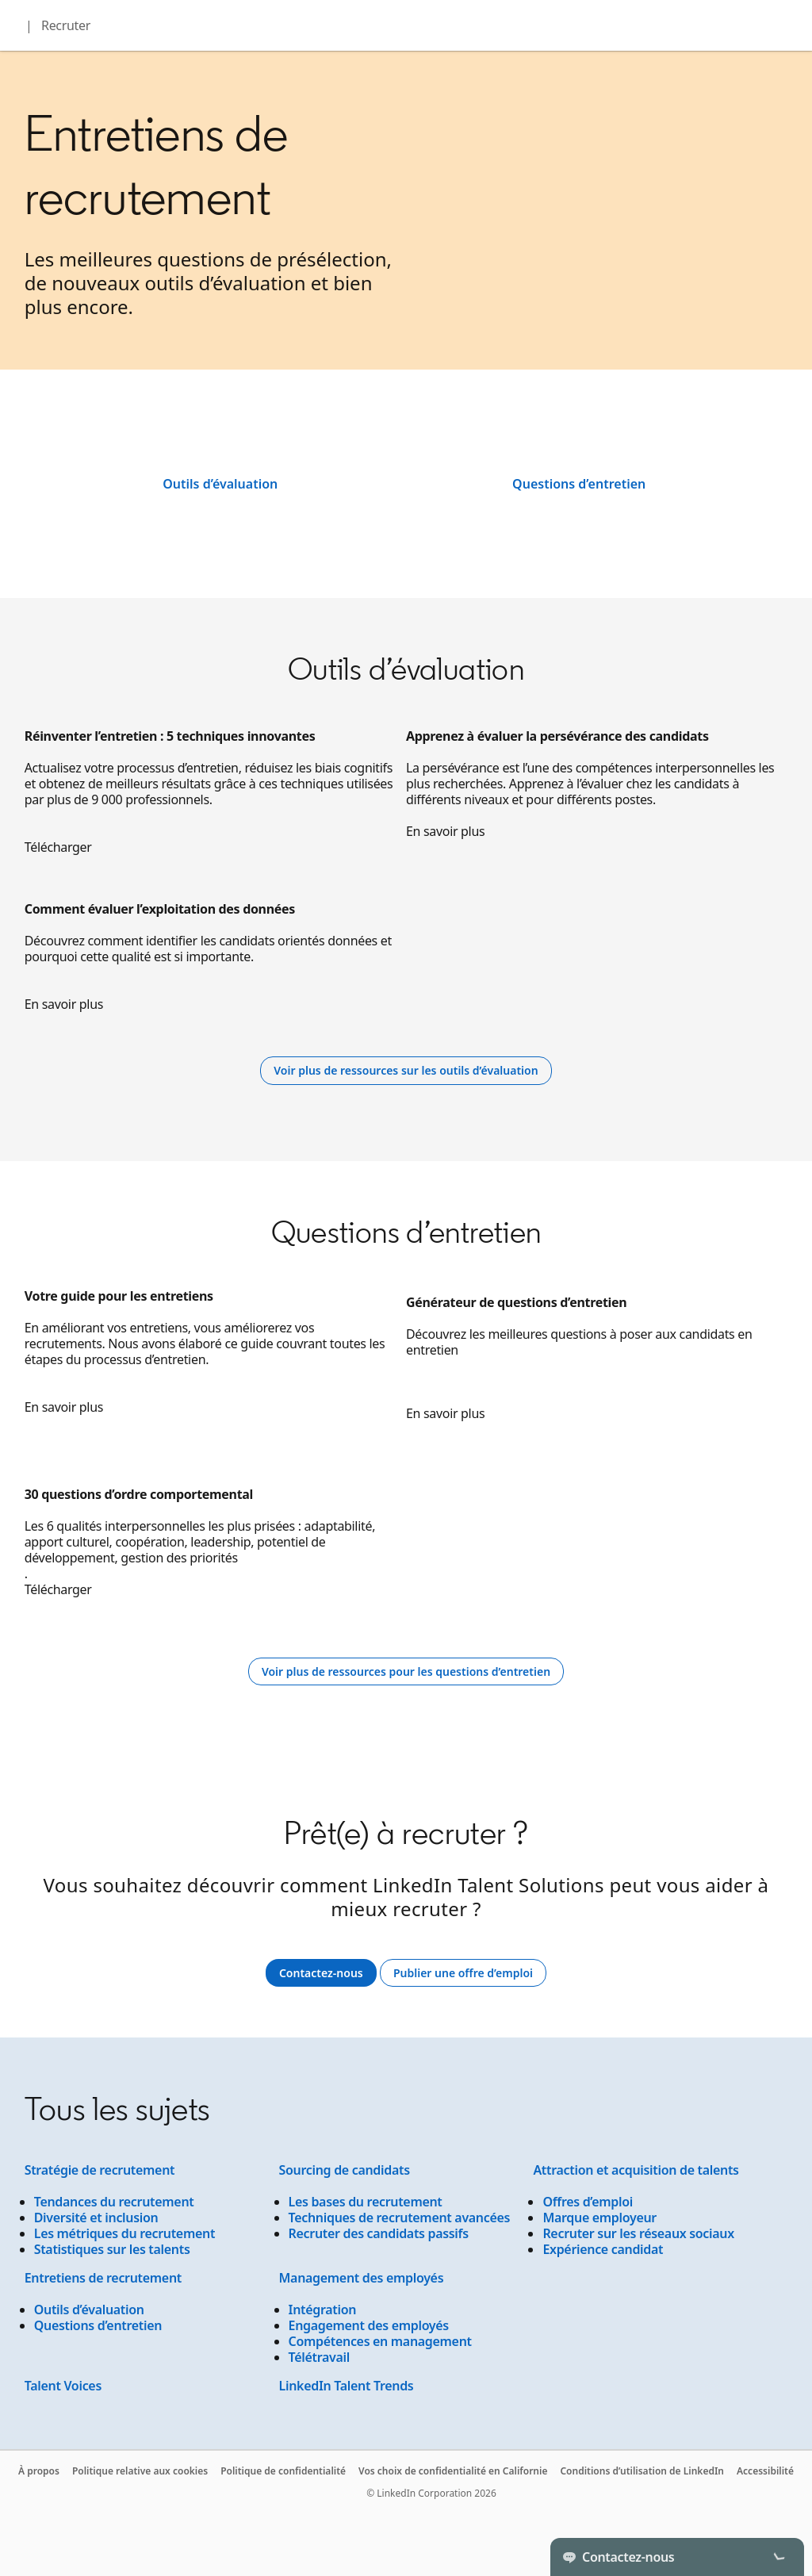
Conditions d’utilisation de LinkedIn (642, 2471)
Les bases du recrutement (365, 2201)
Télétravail (319, 2357)
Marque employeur (599, 2217)
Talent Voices (63, 2385)
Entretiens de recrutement (103, 2278)
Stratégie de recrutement (100, 2170)
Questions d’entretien (578, 484)
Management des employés (361, 2278)
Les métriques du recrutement (124, 2233)
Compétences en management (380, 2341)
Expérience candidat (602, 2249)
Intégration (323, 2309)
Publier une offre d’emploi (469, 1972)
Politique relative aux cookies (140, 2471)
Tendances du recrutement (114, 2201)
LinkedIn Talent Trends (346, 2385)
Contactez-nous (321, 1972)
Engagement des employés (369, 2325)
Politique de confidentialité (283, 2471)
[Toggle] (778, 2557)
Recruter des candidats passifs (379, 2233)
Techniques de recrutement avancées (400, 2217)
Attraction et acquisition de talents (635, 2170)
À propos (38, 2471)
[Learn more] (405, 1070)
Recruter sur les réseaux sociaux (637, 2233)
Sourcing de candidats (344, 2170)
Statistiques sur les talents (112, 2249)
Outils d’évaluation (220, 484)
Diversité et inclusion (96, 2217)
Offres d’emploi (587, 2201)
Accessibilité (765, 2471)
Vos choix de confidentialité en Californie (452, 2471)
